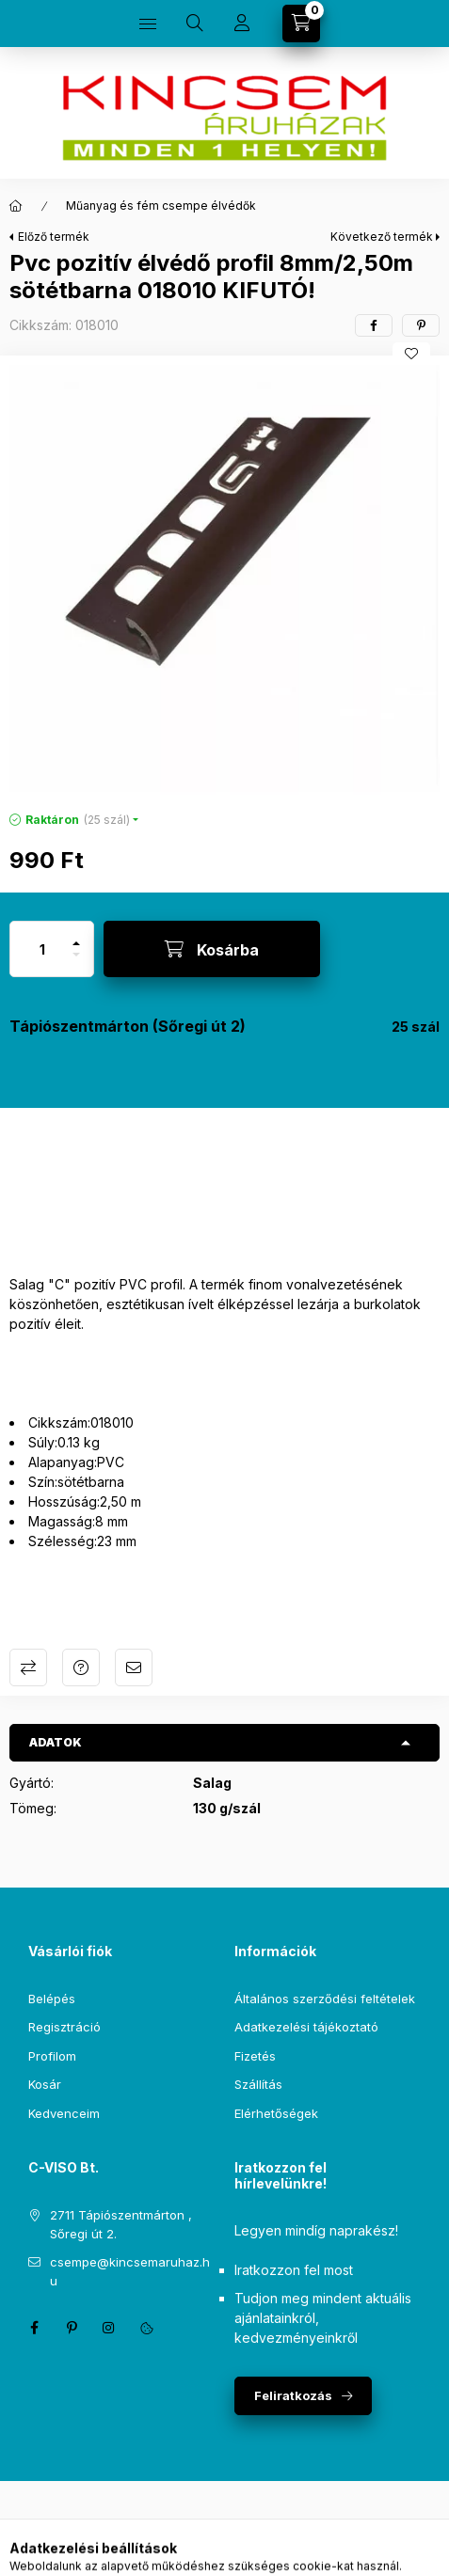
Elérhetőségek (276, 2113)
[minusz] (76, 962)
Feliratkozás (293, 2395)
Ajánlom (133, 1667)
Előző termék (53, 236)
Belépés (51, 1998)
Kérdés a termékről (81, 1667)
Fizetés (255, 2055)
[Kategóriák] (148, 23)
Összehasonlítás (28, 1667)
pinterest (71, 2328)
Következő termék (381, 236)
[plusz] (76, 935)
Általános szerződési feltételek (324, 1998)
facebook (34, 2328)
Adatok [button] (55, 1742)
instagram (109, 2328)
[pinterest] (421, 325)
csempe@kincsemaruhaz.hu (130, 2271)
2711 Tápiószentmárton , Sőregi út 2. (121, 2224)
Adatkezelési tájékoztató (306, 2026)
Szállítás (258, 2084)
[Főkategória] (16, 206)
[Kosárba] (212, 949)
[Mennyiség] (42, 949)
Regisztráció (64, 2026)
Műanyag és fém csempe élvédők (161, 205)
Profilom (52, 2055)
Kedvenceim (64, 2113)
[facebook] (374, 325)
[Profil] (242, 23)
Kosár (44, 2084)
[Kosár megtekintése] (301, 23)
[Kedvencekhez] (411, 353)
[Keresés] (195, 23)
